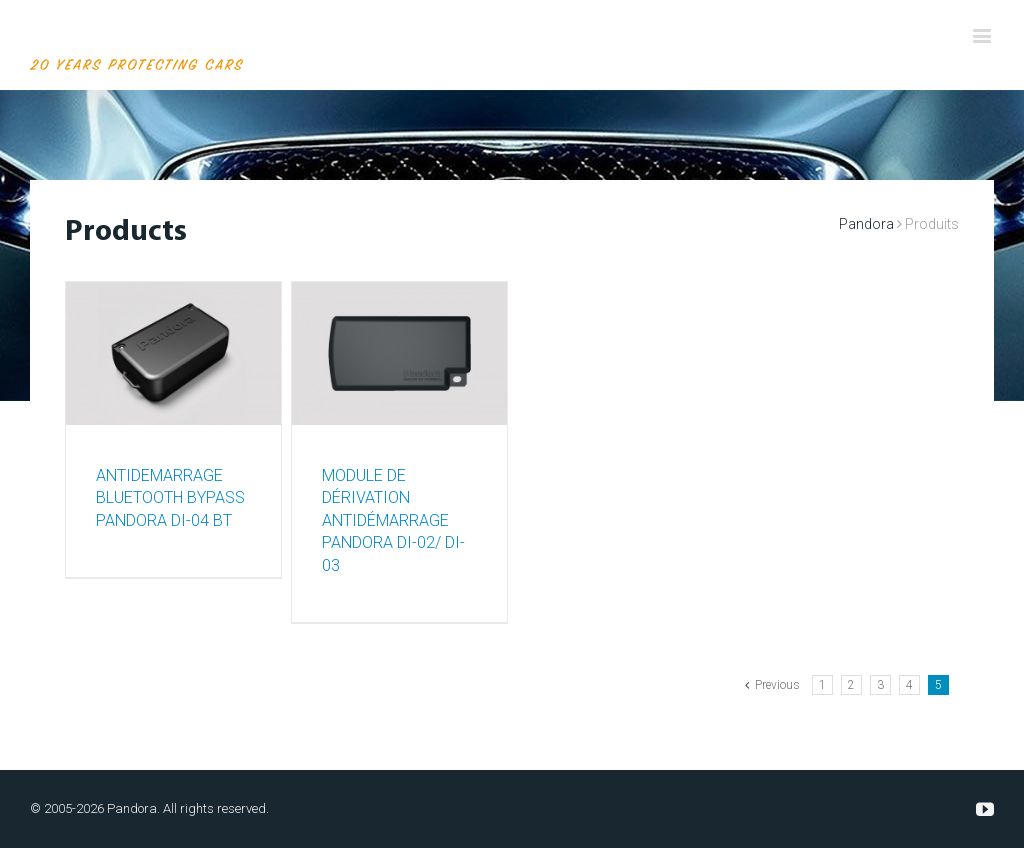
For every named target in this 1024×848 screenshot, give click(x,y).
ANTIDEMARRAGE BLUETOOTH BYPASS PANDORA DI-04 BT (170, 498)
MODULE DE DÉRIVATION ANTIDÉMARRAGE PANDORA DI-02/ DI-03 (393, 520)
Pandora (866, 224)
